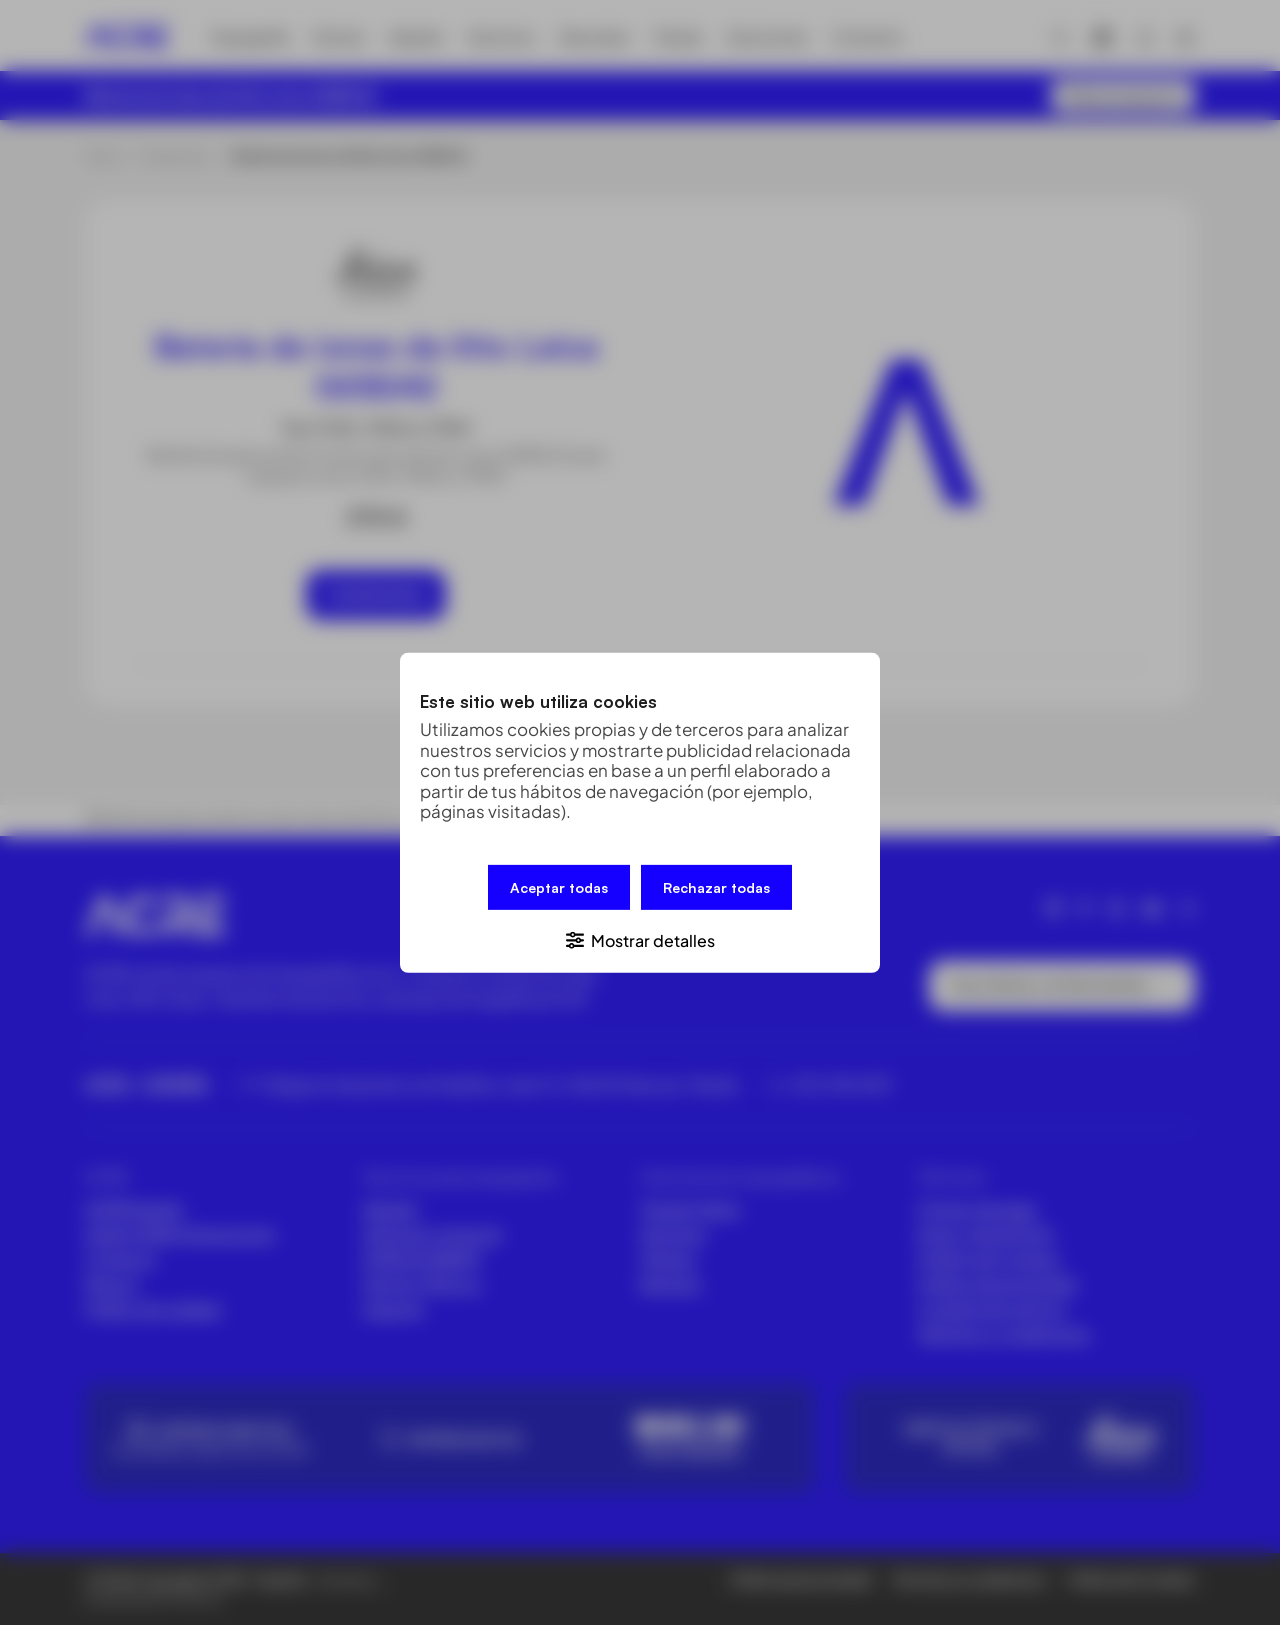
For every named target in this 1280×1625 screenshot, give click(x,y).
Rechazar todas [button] (716, 886)
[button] (640, 938)
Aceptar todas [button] (559, 886)
